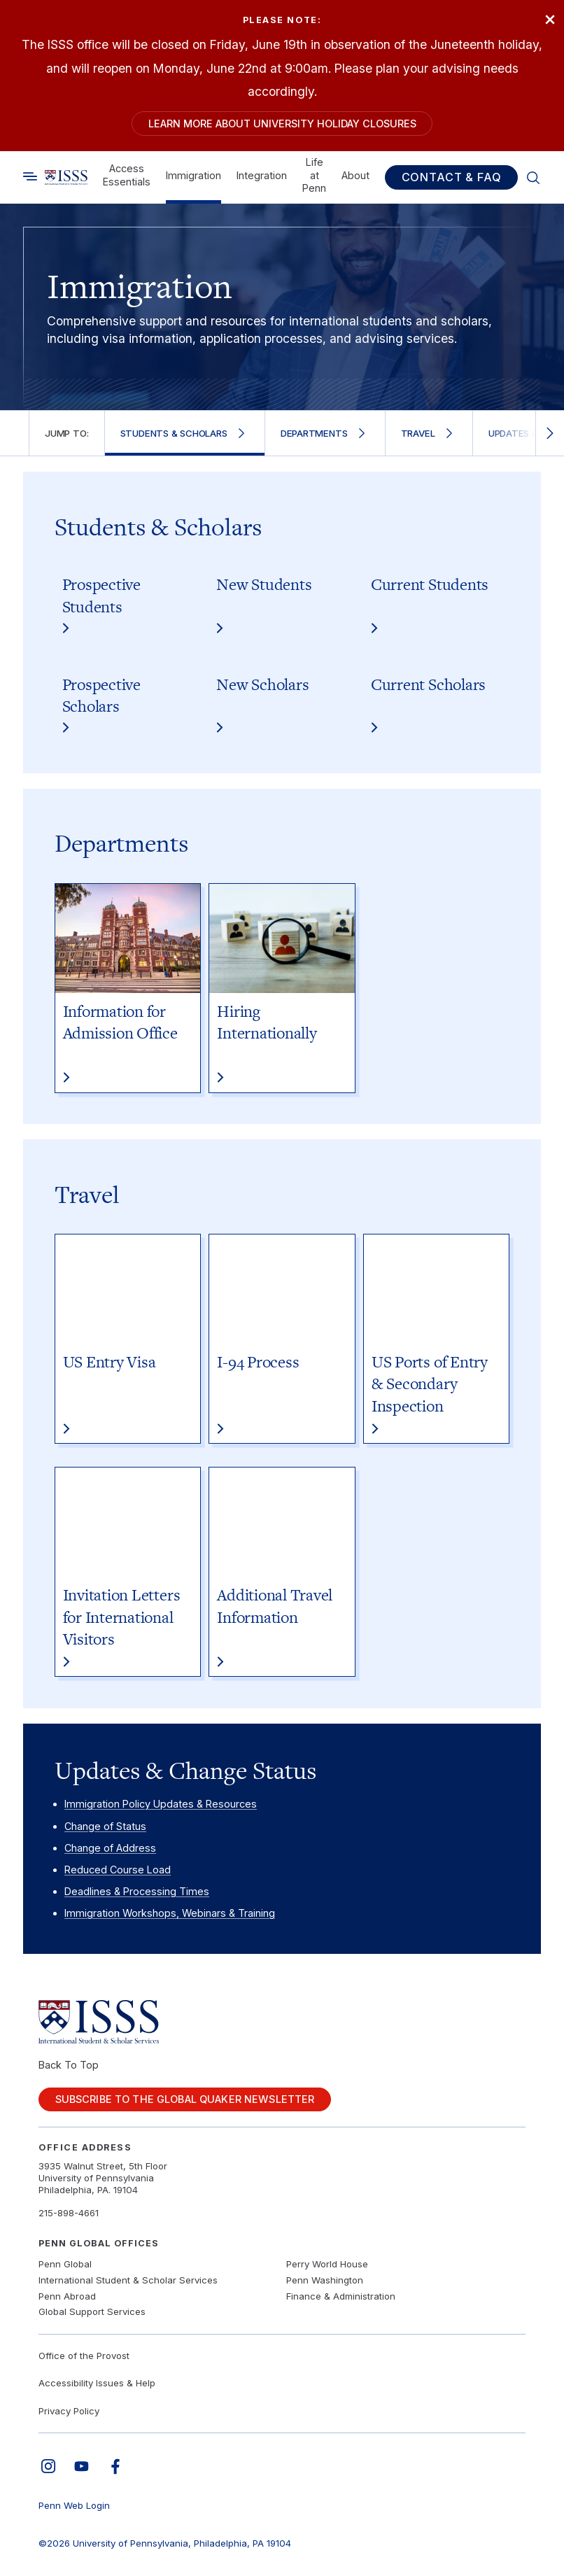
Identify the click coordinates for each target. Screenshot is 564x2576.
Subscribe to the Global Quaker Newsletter (185, 2099)
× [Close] (550, 18)
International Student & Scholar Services (128, 2280)
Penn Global (65, 2263)
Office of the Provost (83, 2355)
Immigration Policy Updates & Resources (160, 1804)
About (355, 175)
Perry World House (327, 2263)
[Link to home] (66, 177)
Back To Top (68, 2065)
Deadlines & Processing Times (136, 1891)
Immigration (193, 175)
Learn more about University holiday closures (282, 123)
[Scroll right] (549, 433)
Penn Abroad (67, 2296)
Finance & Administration (340, 2296)
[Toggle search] (30, 176)
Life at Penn (314, 175)
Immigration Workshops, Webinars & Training (169, 1913)
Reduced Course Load (117, 1869)
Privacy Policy (68, 2410)
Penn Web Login (74, 2505)
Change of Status (105, 1826)
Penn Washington (324, 2280)
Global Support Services (92, 2311)
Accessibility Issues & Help (96, 2382)
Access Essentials (126, 175)
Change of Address (110, 1848)
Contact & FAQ (452, 177)
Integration (262, 175)
